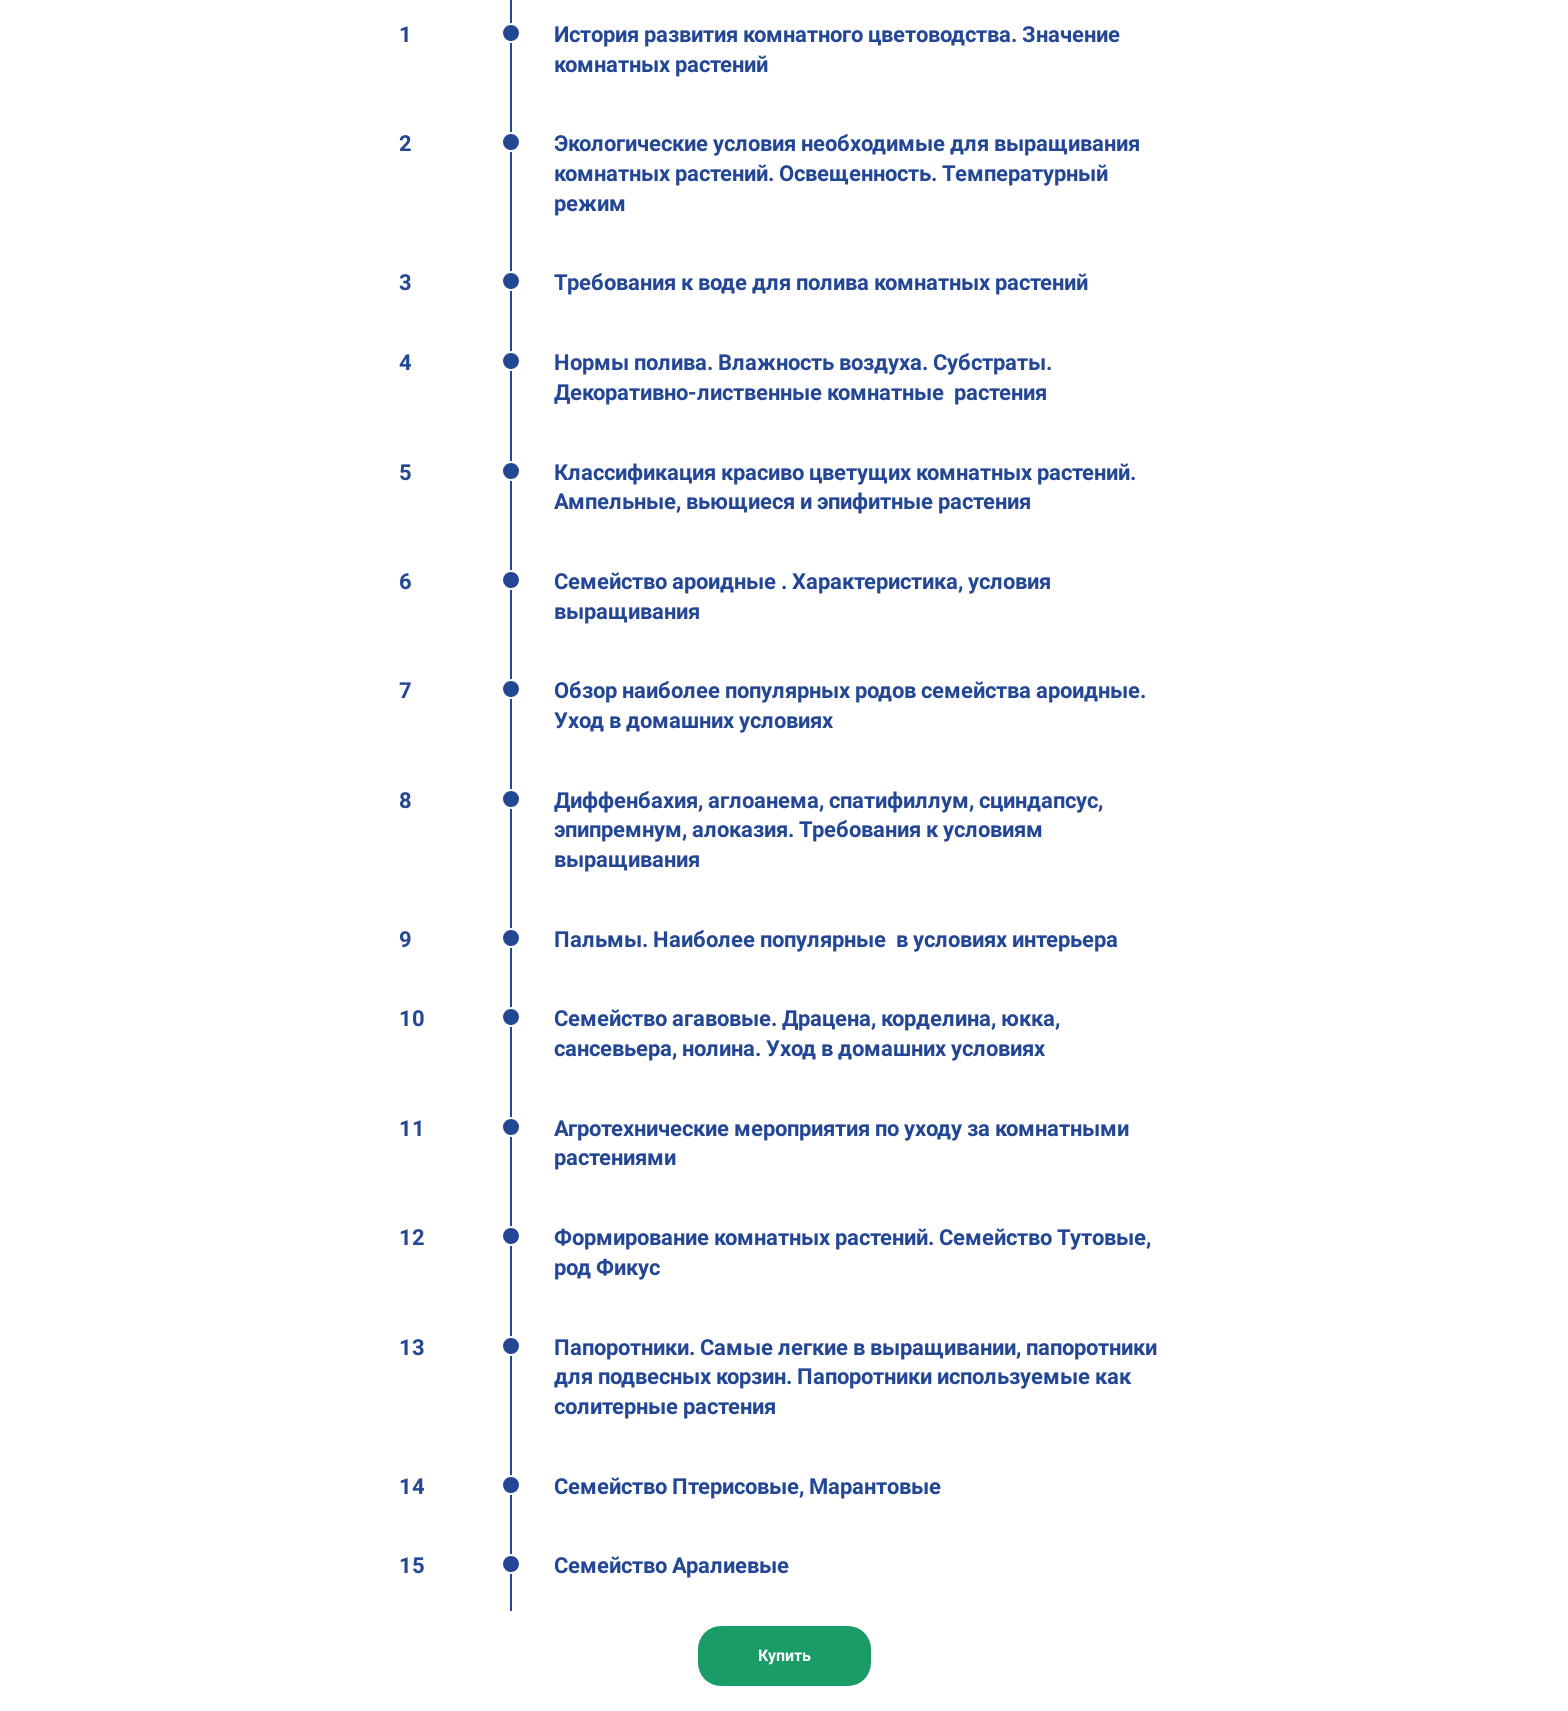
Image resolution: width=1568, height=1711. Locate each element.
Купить (784, 1655)
